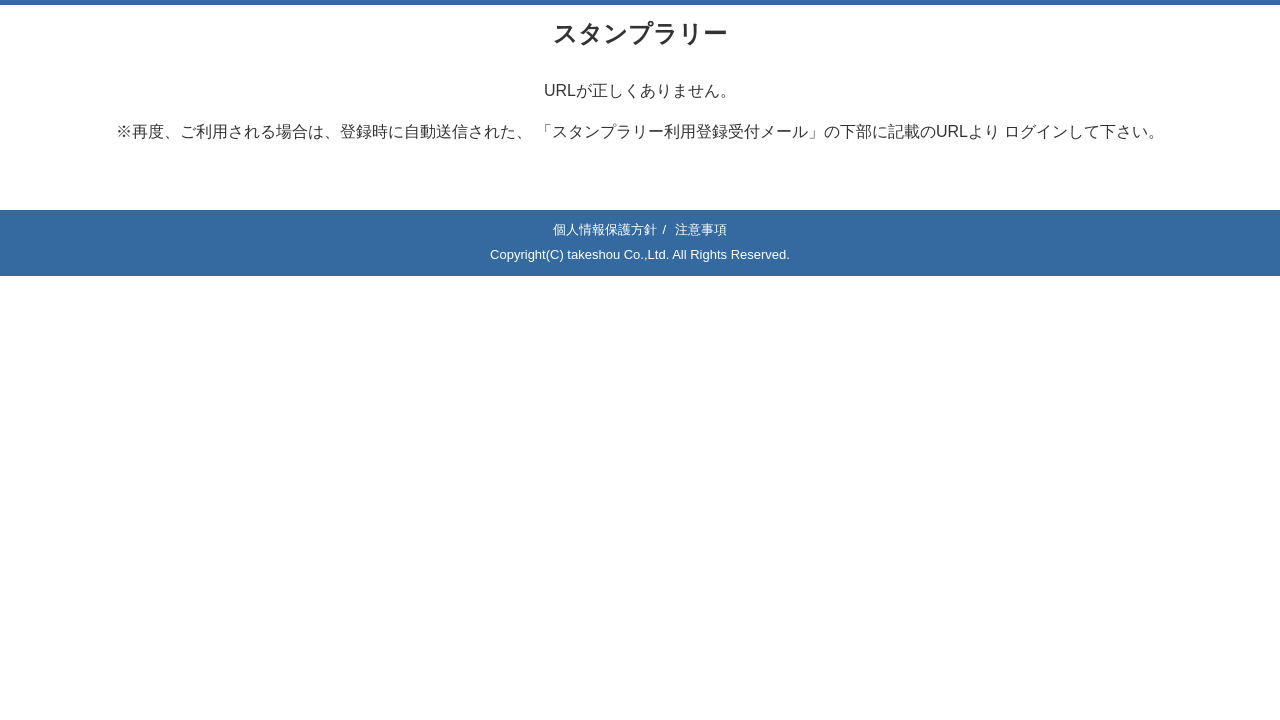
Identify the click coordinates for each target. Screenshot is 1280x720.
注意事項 (701, 229)
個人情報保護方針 (605, 229)
